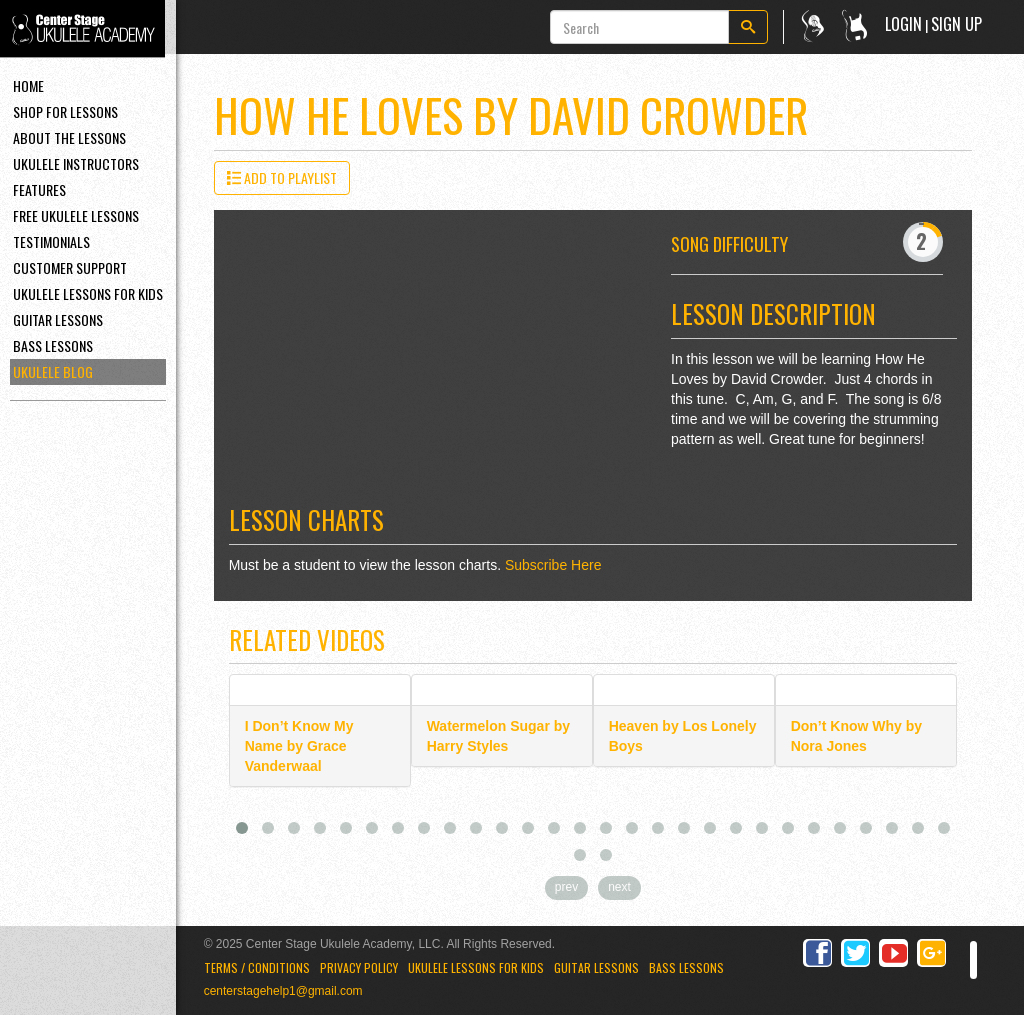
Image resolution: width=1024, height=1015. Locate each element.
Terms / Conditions (257, 967)
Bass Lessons (53, 345)
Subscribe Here (553, 565)
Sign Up (956, 24)
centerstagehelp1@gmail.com (283, 991)
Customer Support (70, 267)
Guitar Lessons (58, 319)
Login (903, 24)
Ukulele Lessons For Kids (88, 293)
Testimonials (51, 241)
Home (28, 85)
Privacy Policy (359, 967)
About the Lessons (69, 137)
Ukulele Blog (53, 371)
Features (39, 189)
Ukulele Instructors (76, 163)
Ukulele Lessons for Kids (476, 967)
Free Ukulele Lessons (76, 215)
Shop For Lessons (65, 111)
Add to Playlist (282, 177)
